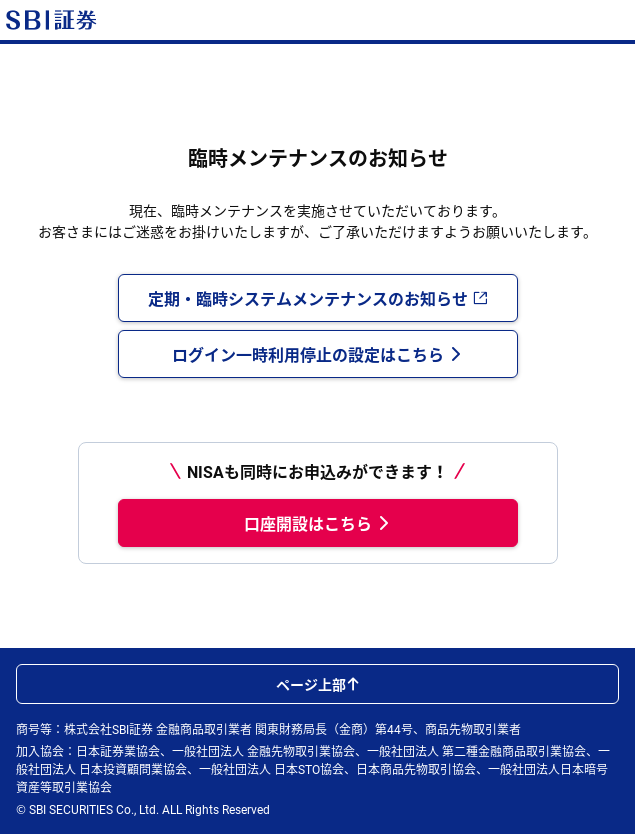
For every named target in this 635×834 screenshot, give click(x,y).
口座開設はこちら (318, 523)
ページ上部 (318, 684)
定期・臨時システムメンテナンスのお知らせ (318, 298)
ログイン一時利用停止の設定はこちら (318, 354)
